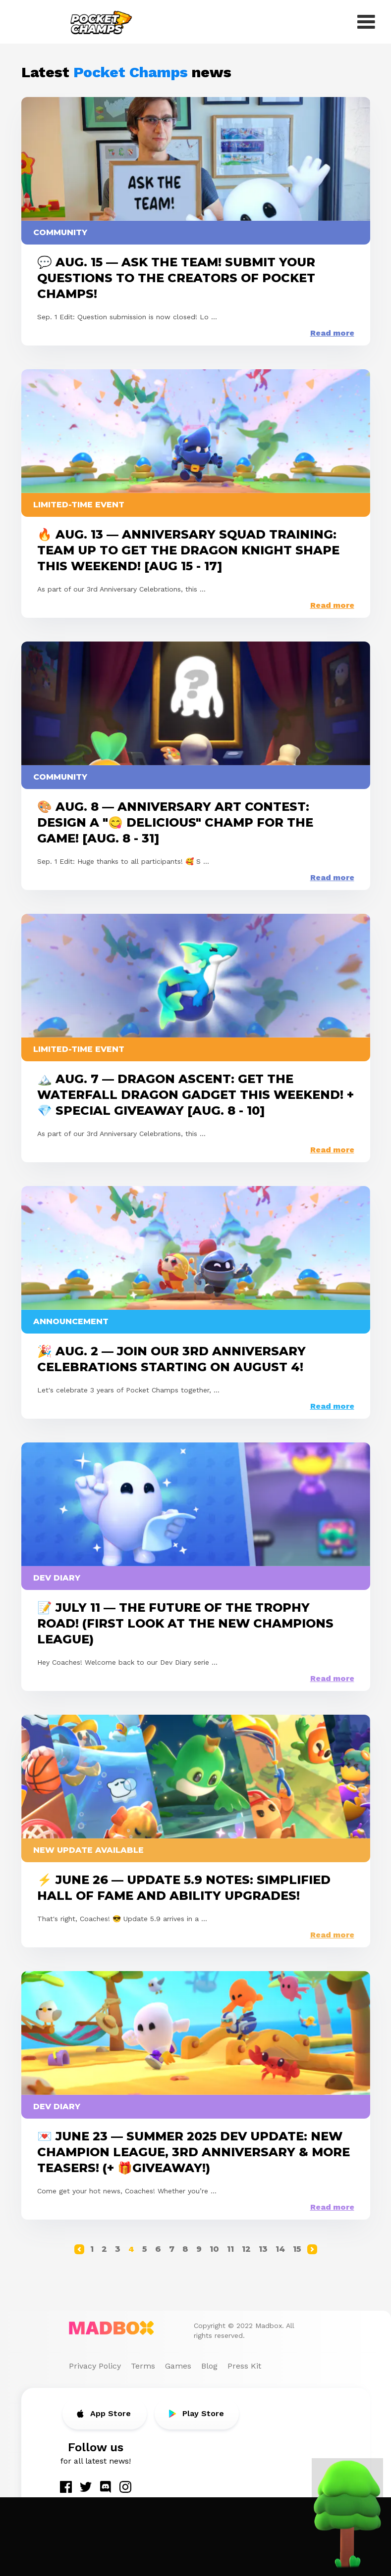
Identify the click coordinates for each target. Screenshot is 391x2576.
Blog (209, 2366)
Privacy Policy (95, 2366)
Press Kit (244, 2366)
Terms (143, 2366)
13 (263, 2249)
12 (246, 2249)
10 (214, 2249)
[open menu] (366, 22)
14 (280, 2249)
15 (297, 2249)
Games (178, 2366)
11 (230, 2249)
